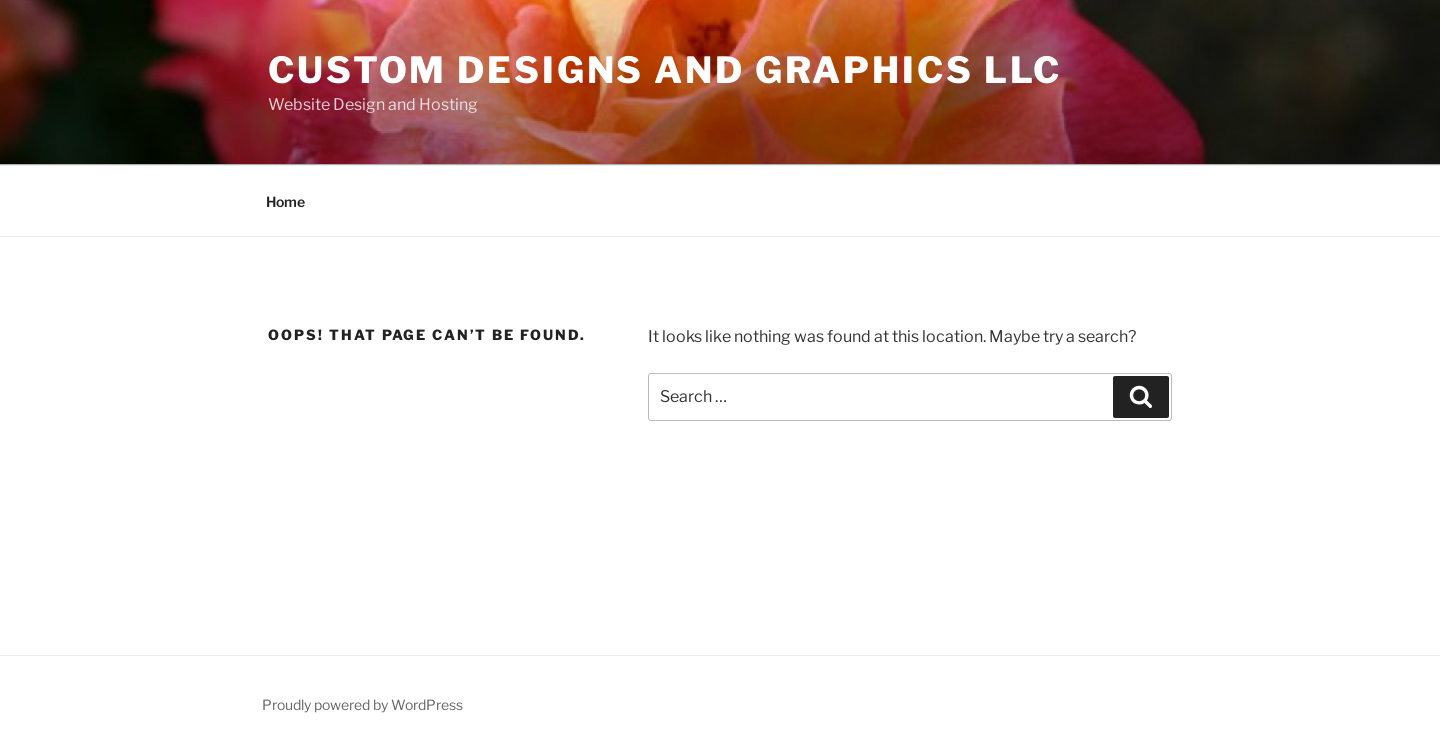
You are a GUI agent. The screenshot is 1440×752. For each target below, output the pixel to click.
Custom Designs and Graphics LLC (665, 70)
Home (285, 201)
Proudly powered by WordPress (362, 704)
